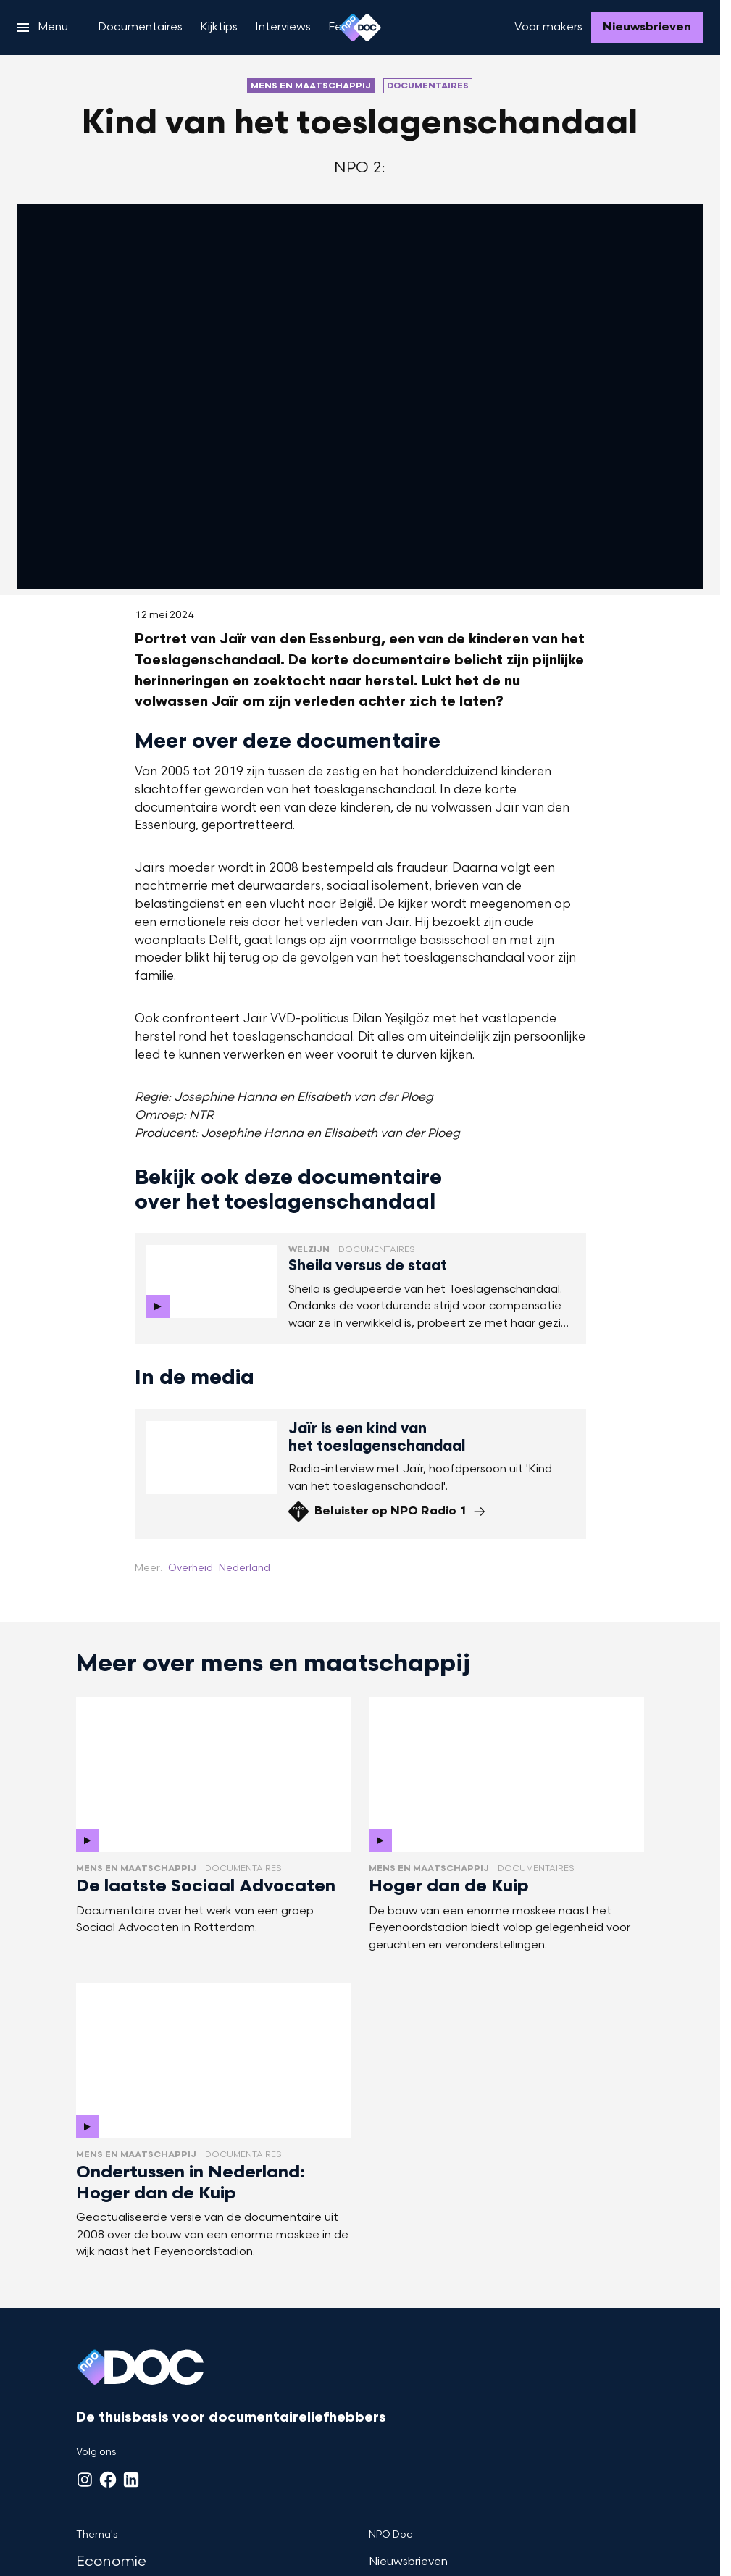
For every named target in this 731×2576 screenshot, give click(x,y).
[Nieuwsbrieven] (647, 27)
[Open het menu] (43, 27)
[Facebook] (108, 2479)
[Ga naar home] (360, 27)
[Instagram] (84, 2479)
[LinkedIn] (131, 2479)
